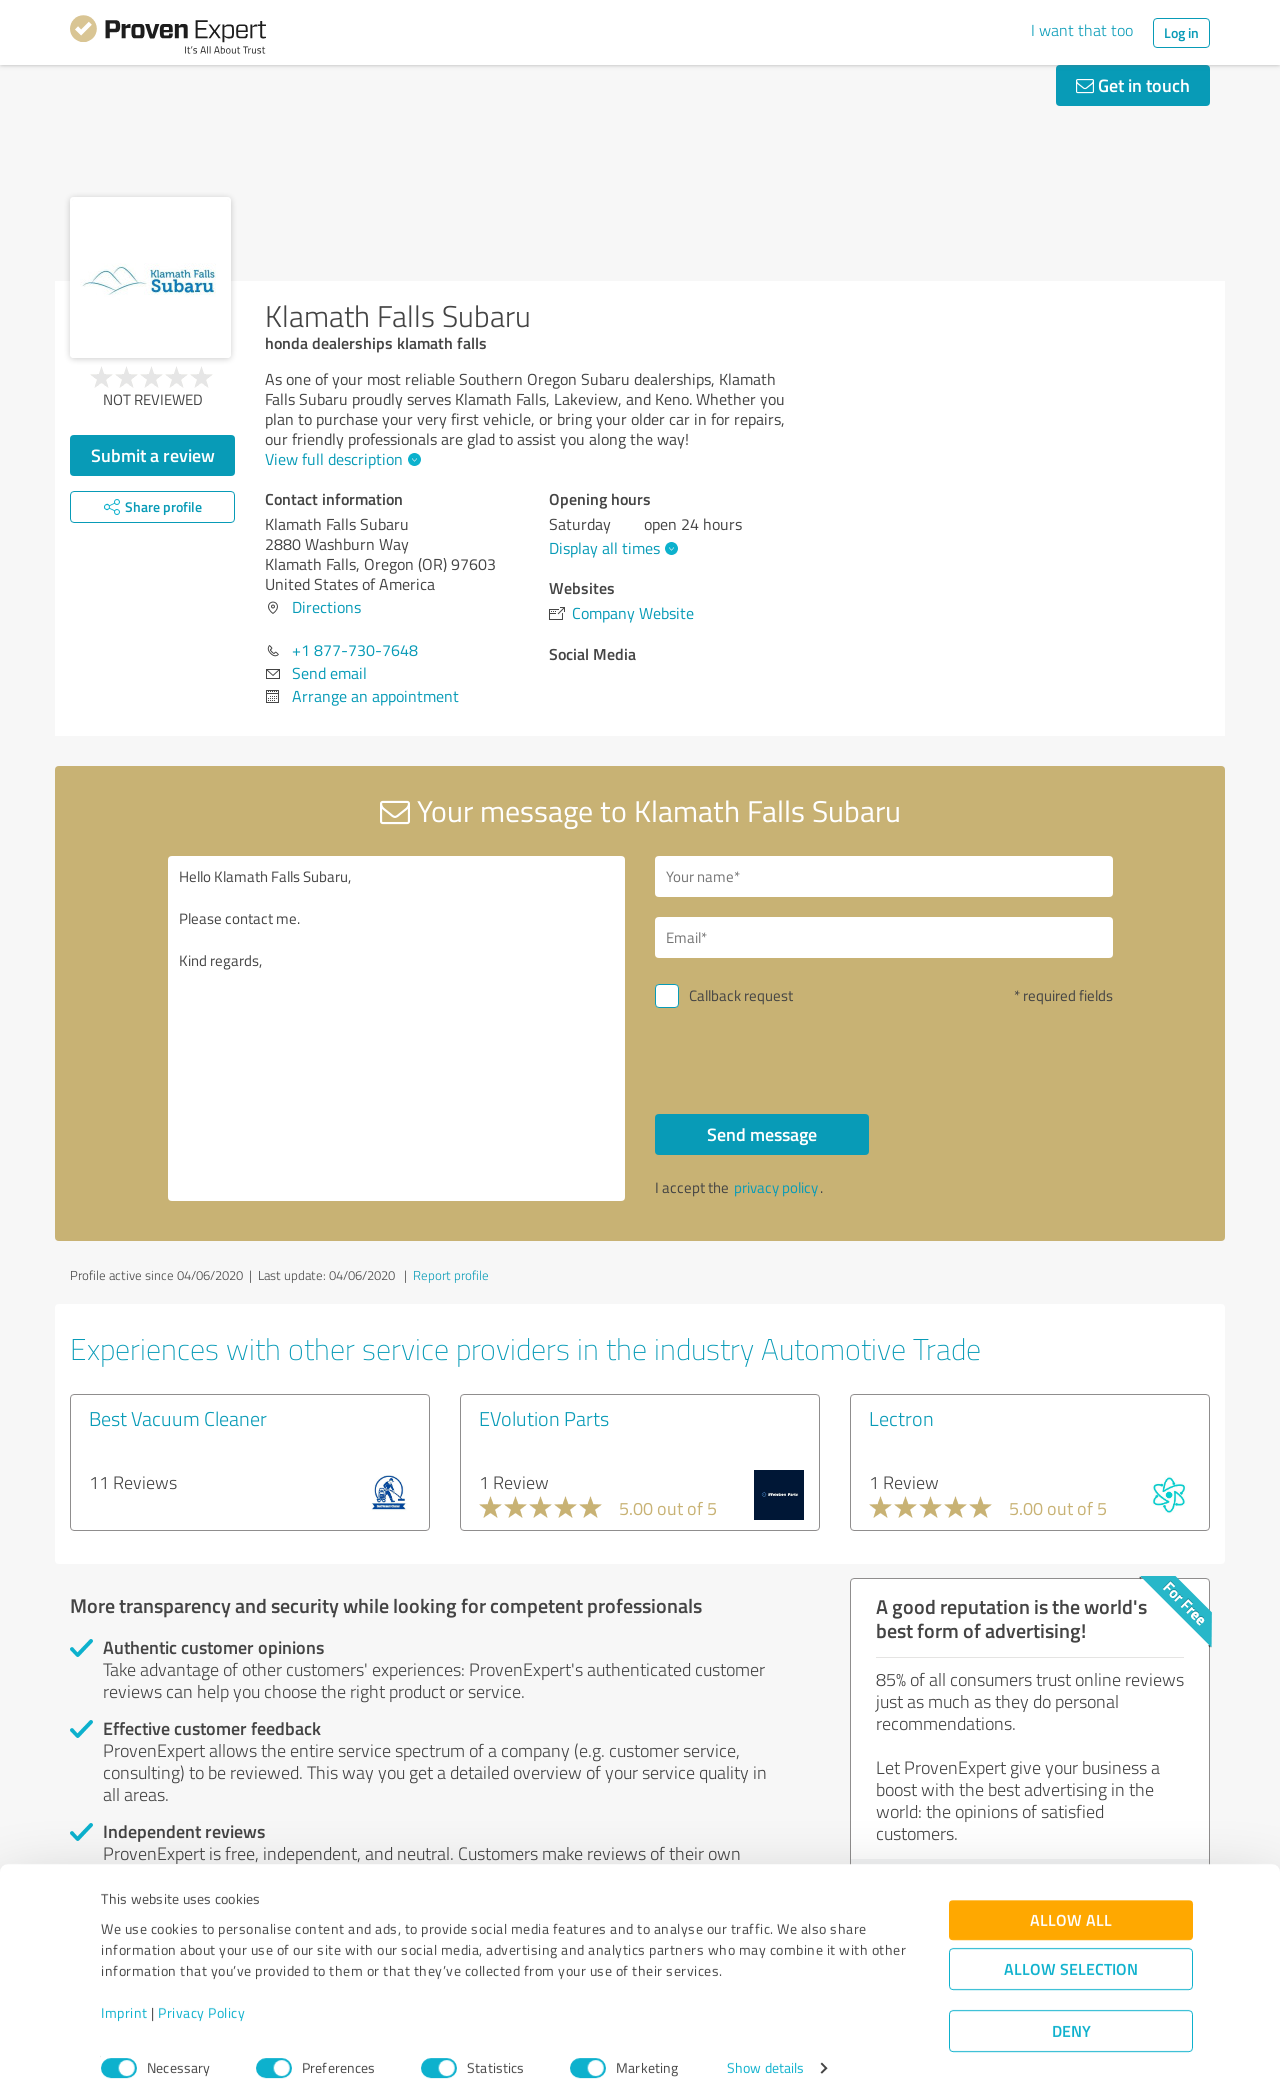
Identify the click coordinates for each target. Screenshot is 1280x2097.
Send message (762, 1134)
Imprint (124, 2003)
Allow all (1071, 1911)
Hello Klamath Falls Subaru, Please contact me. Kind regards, (397, 1028)
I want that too (1082, 30)
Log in (1181, 32)
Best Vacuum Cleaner (178, 1418)
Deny (1071, 2022)
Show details (765, 2059)
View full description (340, 459)
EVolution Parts (544, 1418)
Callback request (741, 995)
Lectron (901, 1418)
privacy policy (776, 1187)
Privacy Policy (201, 2003)
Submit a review (153, 455)
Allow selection (1071, 1960)
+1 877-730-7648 (355, 650)
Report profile (451, 1275)
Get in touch (1133, 85)
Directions (326, 607)
